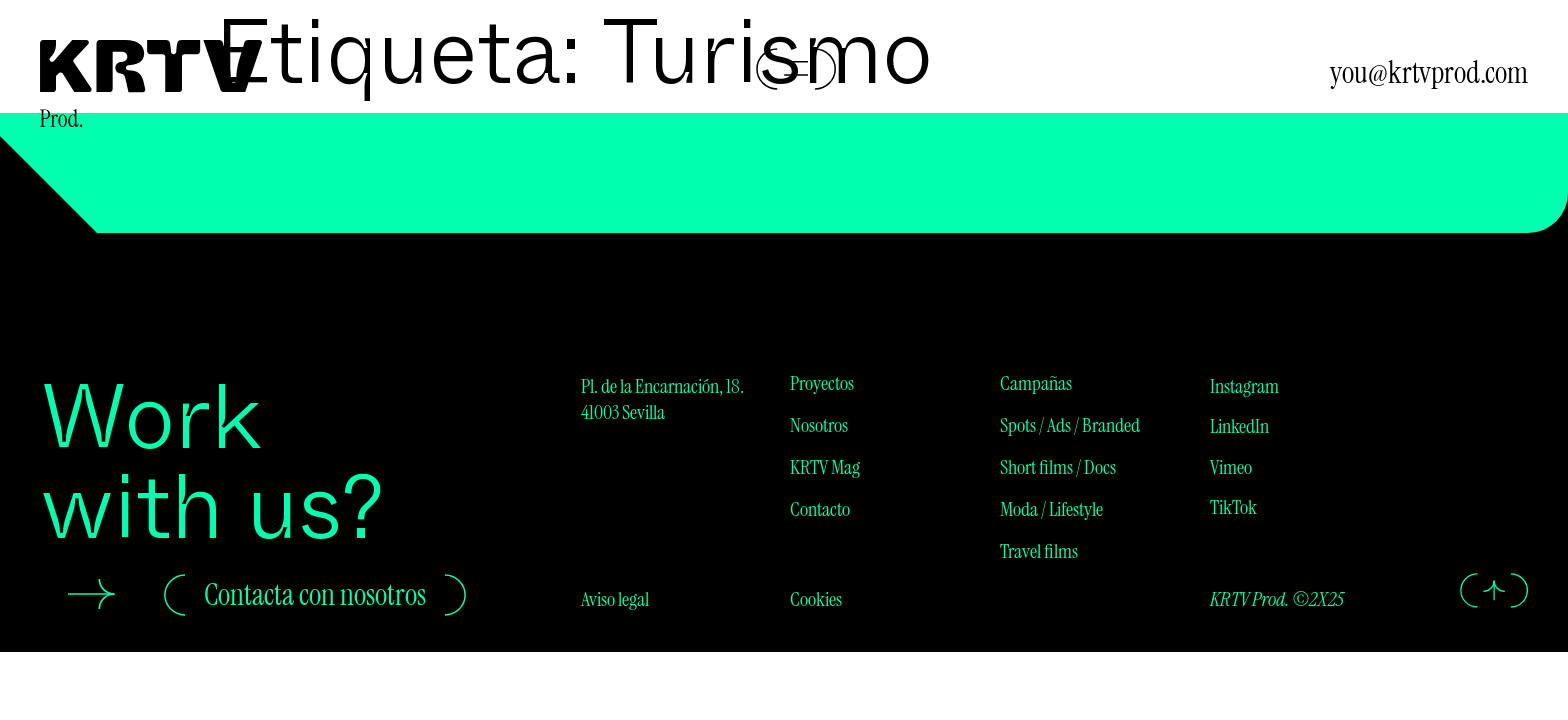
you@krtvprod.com (1429, 72)
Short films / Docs (1058, 467)
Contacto (820, 509)
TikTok (1233, 507)
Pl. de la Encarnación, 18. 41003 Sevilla (662, 399)
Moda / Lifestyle (1051, 509)
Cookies (816, 599)
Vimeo (1231, 467)
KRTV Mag (825, 467)
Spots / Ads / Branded (1070, 425)
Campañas (1036, 383)
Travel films (1039, 551)
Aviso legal (615, 599)
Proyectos (822, 383)
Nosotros (819, 425)
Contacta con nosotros (315, 594)
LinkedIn (1239, 426)
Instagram (1244, 386)
